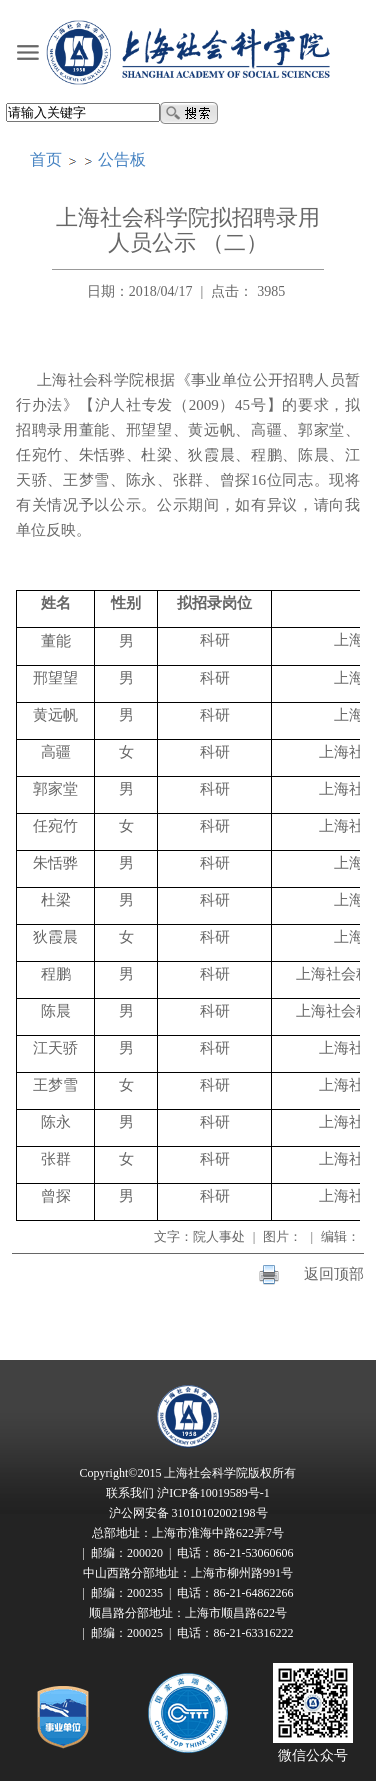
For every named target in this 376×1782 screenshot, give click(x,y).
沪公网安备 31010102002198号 (188, 1513)
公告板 (122, 159)
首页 (46, 159)
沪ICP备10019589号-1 (213, 1493)
